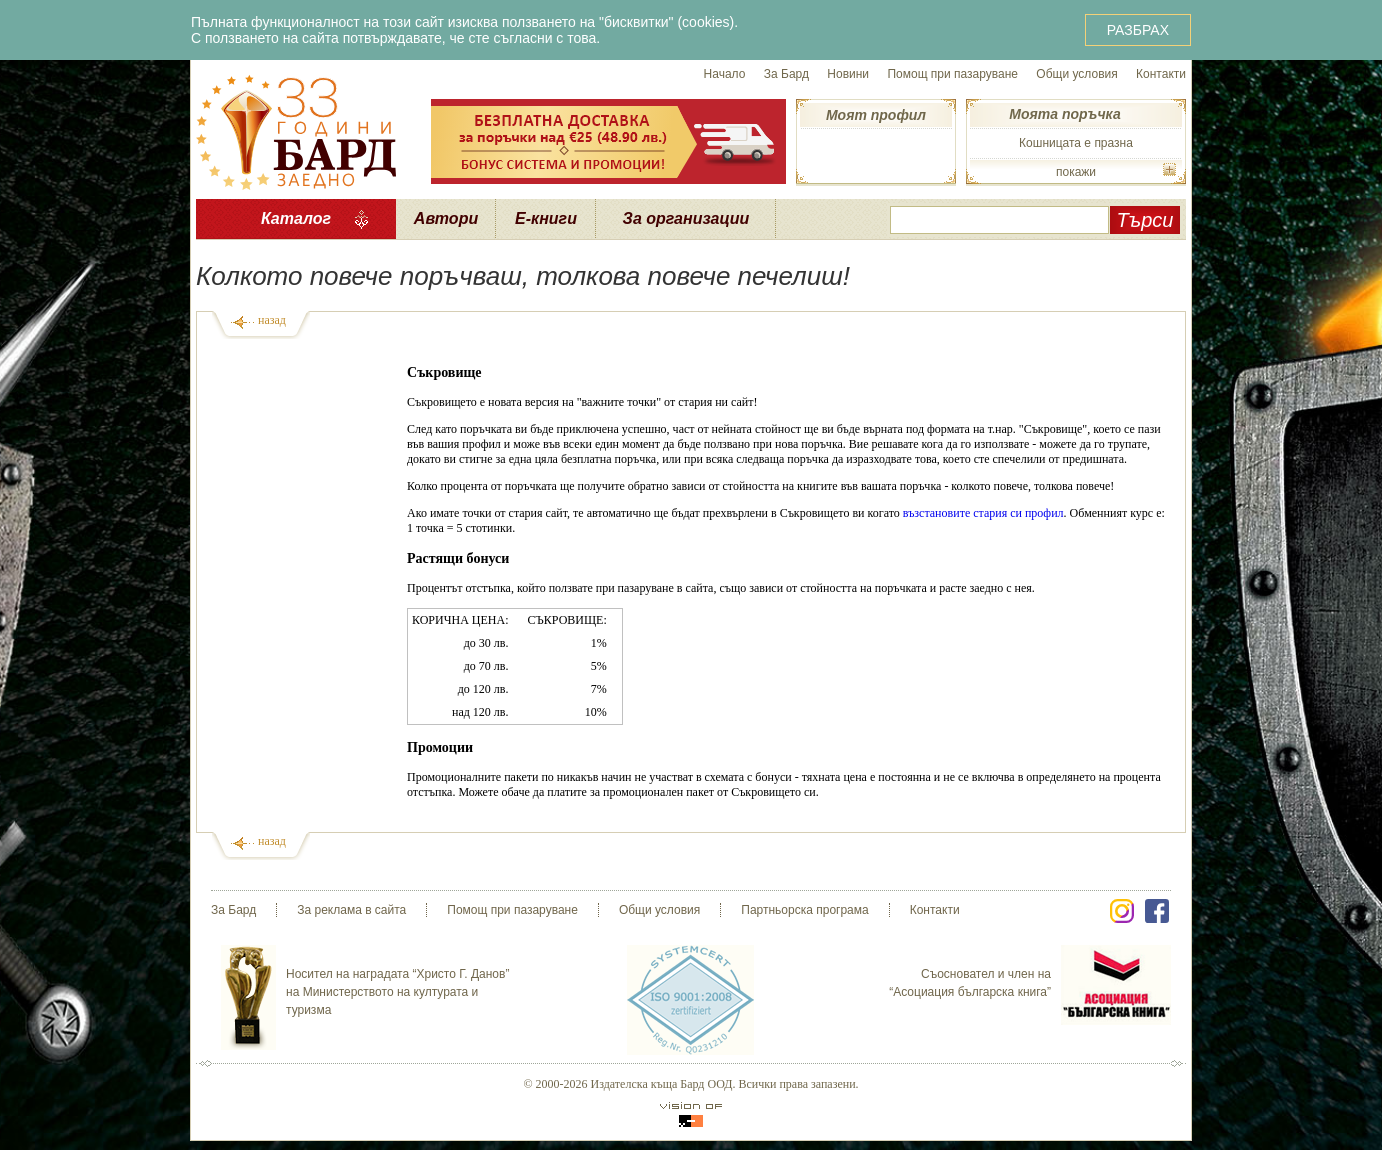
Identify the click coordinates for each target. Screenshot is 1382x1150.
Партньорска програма (804, 910)
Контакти (1161, 74)
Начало (725, 74)
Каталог (296, 218)
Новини (848, 74)
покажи (1076, 172)
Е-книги (546, 218)
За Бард (786, 74)
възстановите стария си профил (983, 513)
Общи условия (1076, 74)
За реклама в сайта (351, 910)
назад (272, 320)
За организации (686, 218)
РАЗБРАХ (1138, 30)
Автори (446, 218)
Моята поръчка (1064, 114)
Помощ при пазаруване (952, 74)
